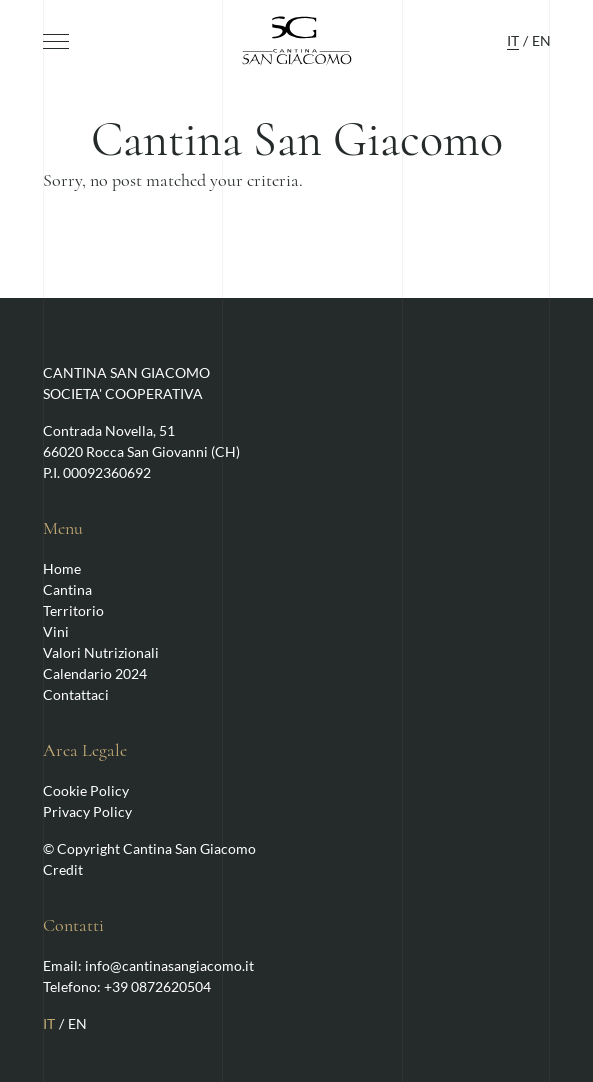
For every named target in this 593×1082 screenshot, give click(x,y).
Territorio (73, 610)
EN (541, 40)
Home (62, 568)
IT (513, 40)
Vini (56, 631)
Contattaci (76, 694)
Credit (63, 869)
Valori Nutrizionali (101, 652)
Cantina (67, 589)
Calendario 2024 (95, 673)
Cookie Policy (86, 790)
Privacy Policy (87, 811)
